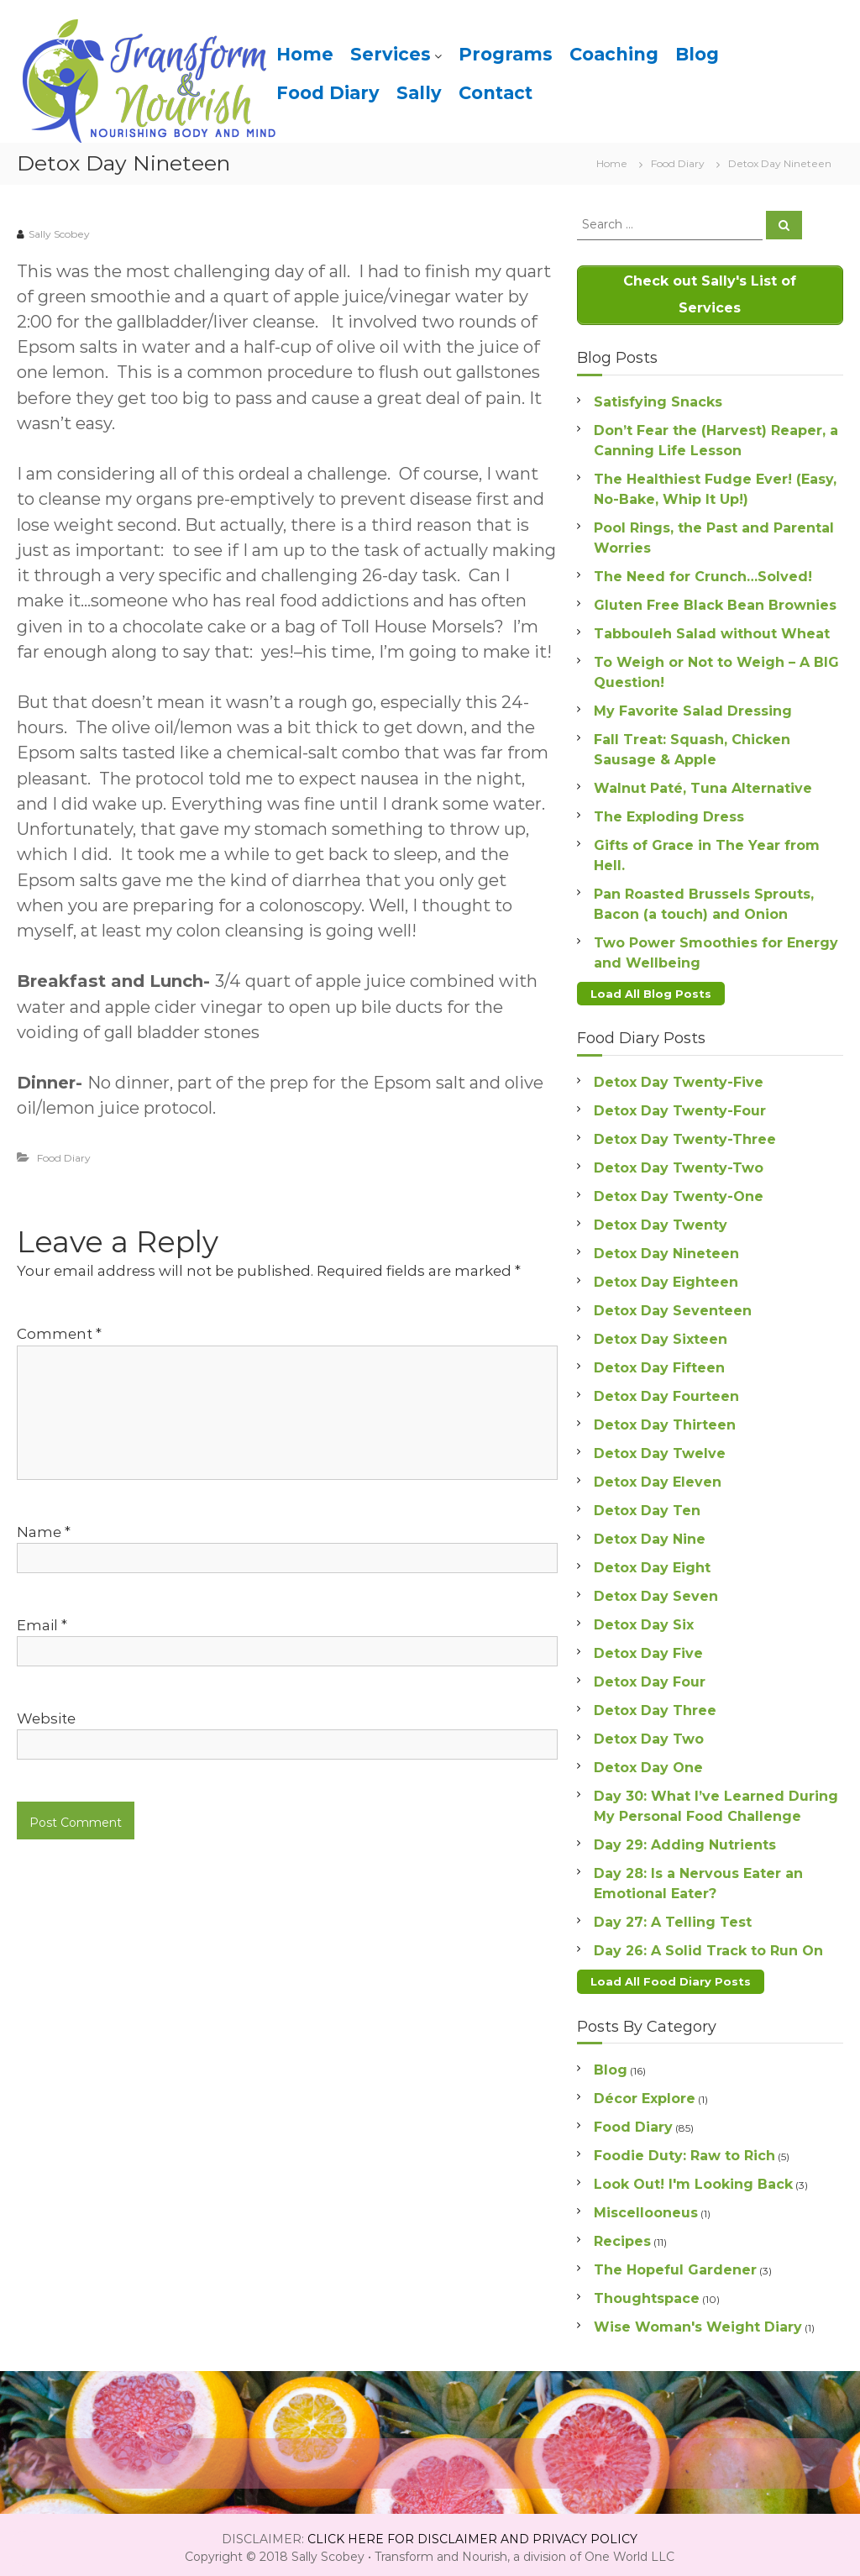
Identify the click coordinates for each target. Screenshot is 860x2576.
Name (44, 1532)
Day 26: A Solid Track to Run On (708, 1946)
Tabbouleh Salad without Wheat (712, 630)
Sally (419, 92)
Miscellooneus (646, 2206)
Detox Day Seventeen (673, 1306)
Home (304, 54)
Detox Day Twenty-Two (678, 1163)
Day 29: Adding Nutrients (685, 1840)
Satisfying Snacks (658, 399)
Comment (59, 1333)
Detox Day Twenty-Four (680, 1106)
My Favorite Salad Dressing (693, 708)
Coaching (613, 54)
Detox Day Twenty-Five (678, 1077)
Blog (697, 54)
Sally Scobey (59, 234)
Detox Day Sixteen (660, 1334)
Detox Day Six (644, 1620)
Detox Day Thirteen (665, 1420)
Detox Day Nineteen (666, 1249)
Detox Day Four (649, 1677)
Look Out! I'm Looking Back (693, 2177)
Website (46, 1718)
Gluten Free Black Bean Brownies (715, 602)
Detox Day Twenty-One (678, 1191)
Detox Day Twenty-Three (685, 1134)
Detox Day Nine (649, 1534)
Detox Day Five (648, 1648)
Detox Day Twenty (660, 1220)
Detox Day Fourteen (666, 1391)
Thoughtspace (647, 2292)
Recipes (622, 2235)
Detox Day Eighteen (666, 1277)
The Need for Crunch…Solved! (703, 573)
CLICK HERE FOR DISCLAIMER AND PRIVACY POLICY (472, 2532)
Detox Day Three (655, 1705)
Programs (506, 54)
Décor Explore (644, 2092)
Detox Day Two (649, 1734)
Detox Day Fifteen (659, 1363)
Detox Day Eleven (657, 1477)
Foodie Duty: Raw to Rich (684, 2149)
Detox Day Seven (656, 1591)
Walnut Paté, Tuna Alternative (703, 785)
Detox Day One (648, 1763)
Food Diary (328, 92)
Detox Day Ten (647, 1506)
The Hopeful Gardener (675, 2263)
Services (390, 54)
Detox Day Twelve (660, 1448)
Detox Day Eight (652, 1563)
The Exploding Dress (669, 813)
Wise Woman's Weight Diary (698, 2320)
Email (42, 1625)
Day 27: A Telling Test (673, 1917)
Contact (495, 92)
